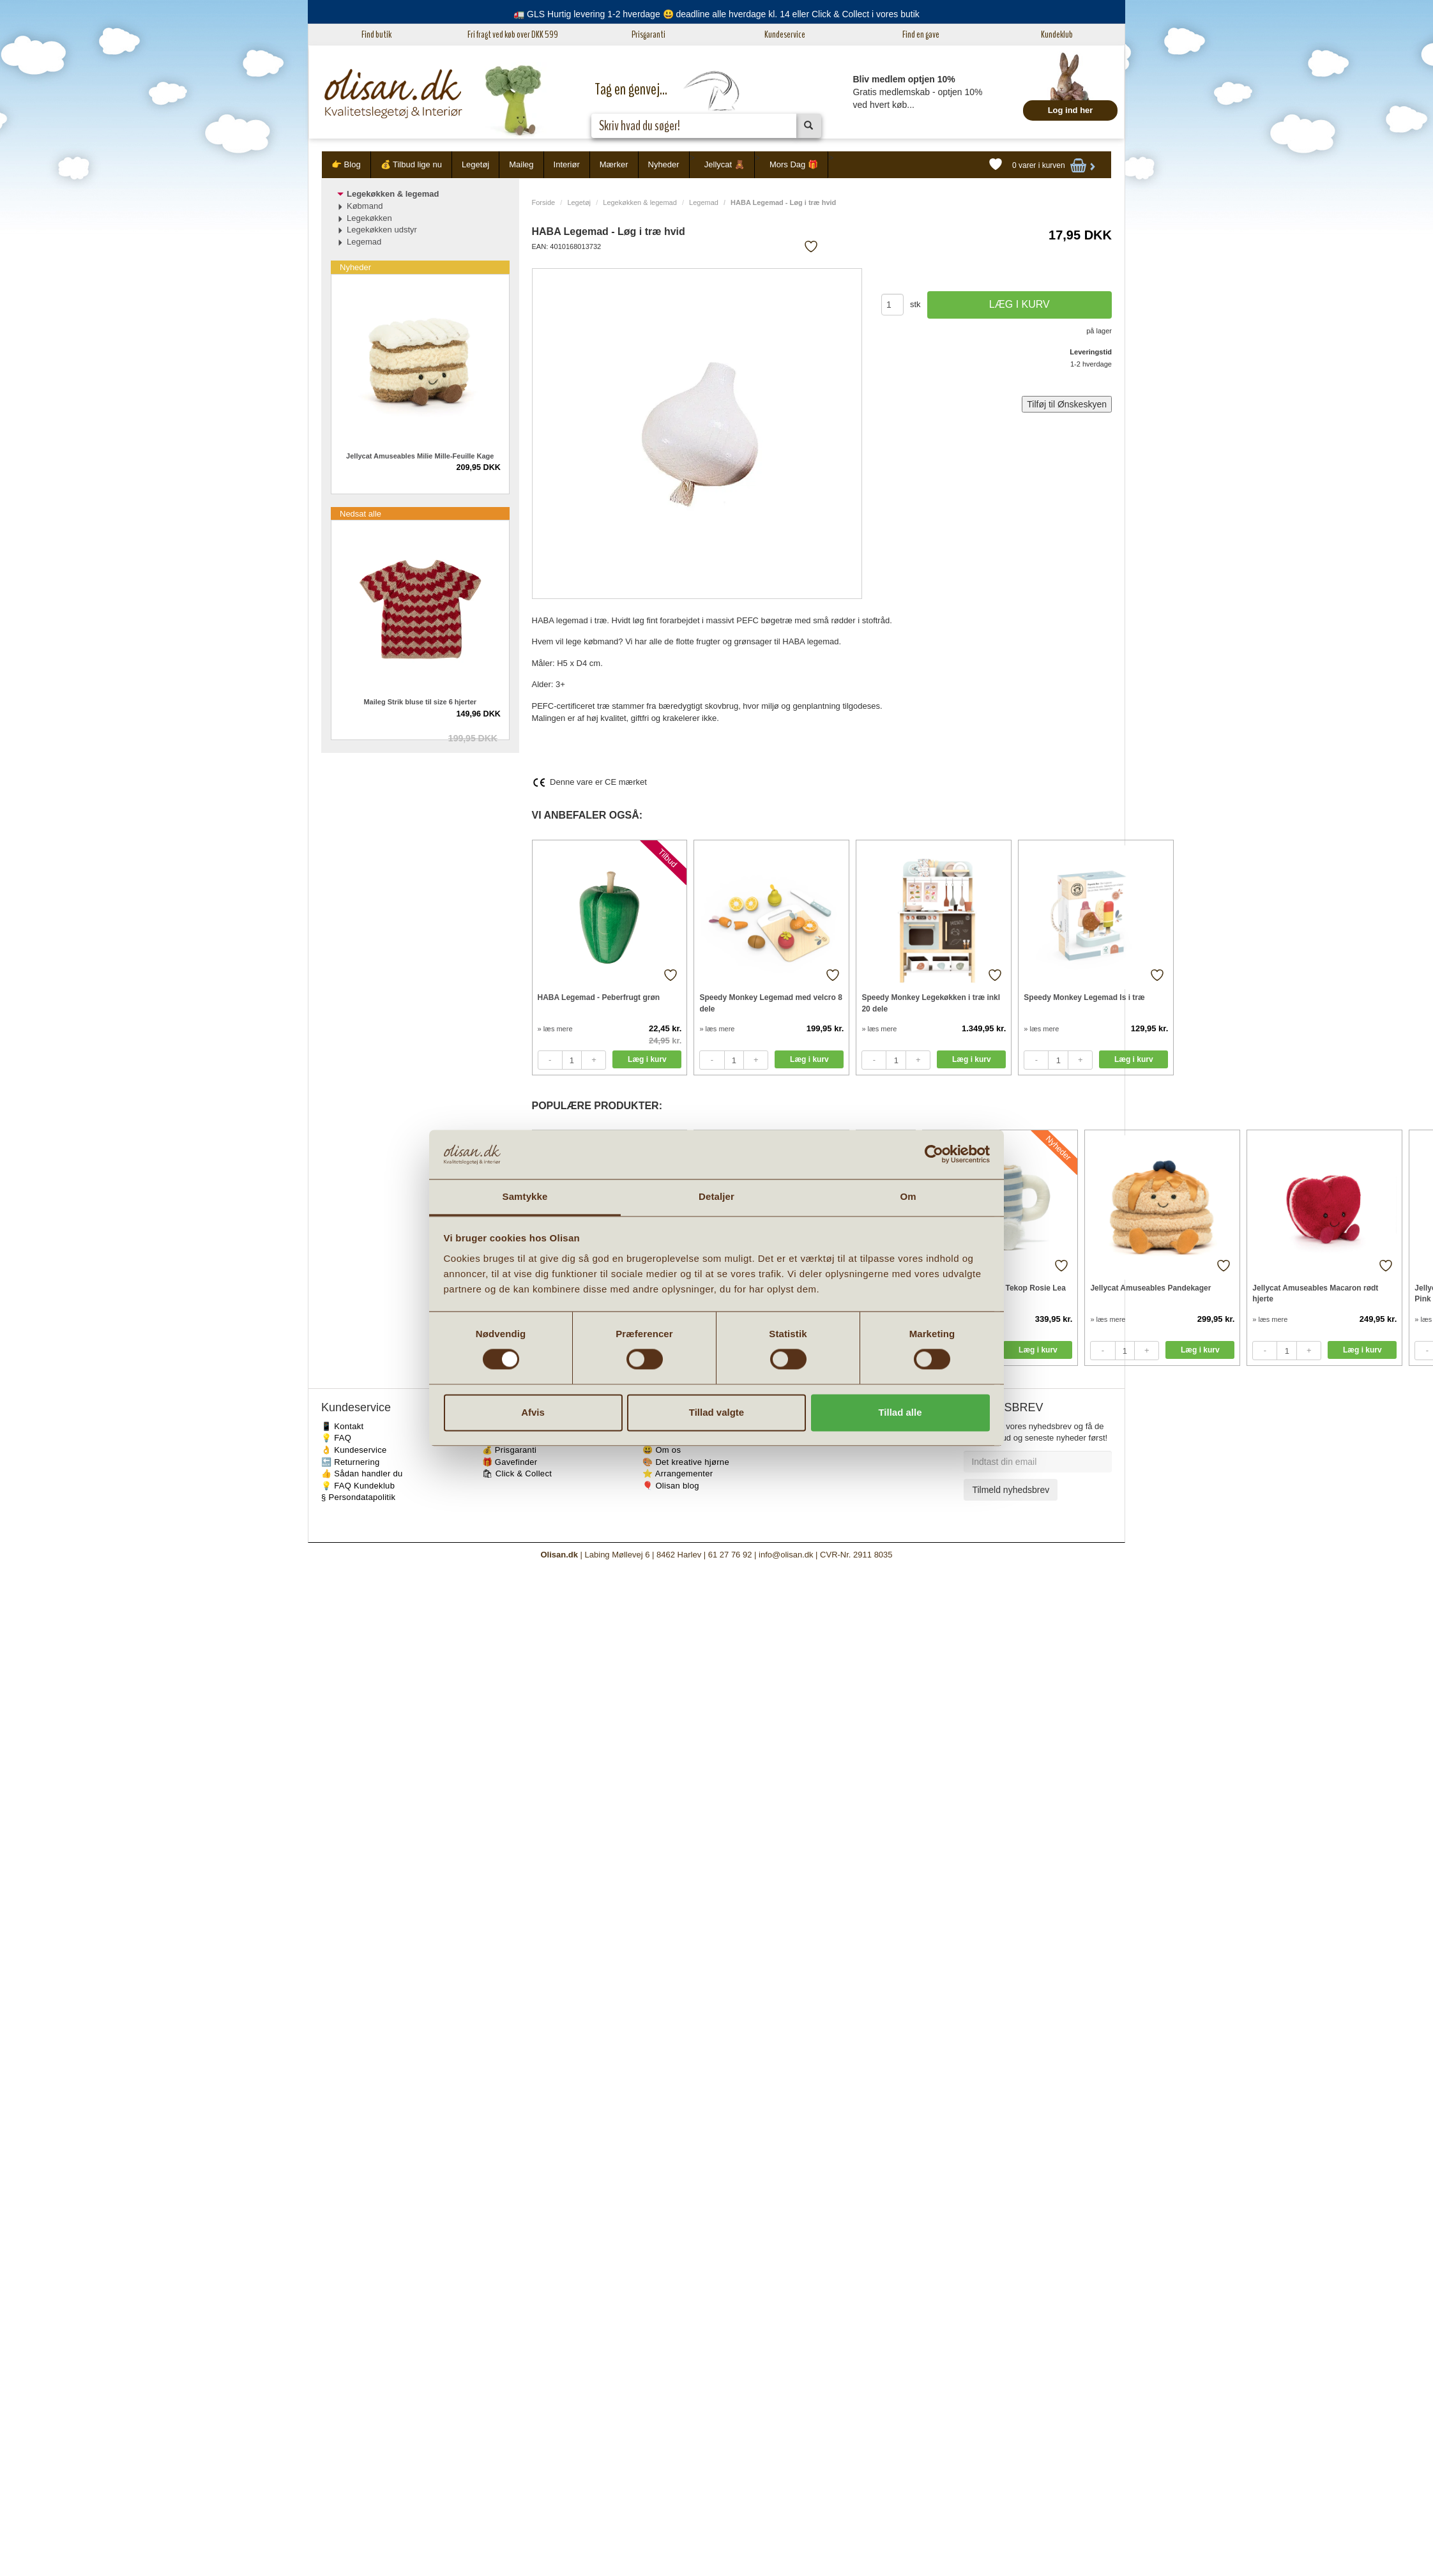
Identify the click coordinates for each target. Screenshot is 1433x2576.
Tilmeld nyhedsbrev (1010, 1490)
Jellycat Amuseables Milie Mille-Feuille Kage (420, 456)
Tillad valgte (716, 1412)
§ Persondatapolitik (358, 1497)
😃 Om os (661, 1450)
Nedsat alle (360, 514)
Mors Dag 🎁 (794, 164)
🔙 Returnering (350, 1462)
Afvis (533, 1412)
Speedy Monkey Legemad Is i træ (1084, 997)
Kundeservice (784, 34)
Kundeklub (1057, 34)
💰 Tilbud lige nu (411, 164)
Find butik (376, 34)
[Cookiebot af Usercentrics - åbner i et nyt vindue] (934, 1154)
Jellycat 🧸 (724, 164)
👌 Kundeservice (354, 1450)
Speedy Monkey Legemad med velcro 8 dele (770, 1003)
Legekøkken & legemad (640, 202)
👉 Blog (346, 164)
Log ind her (1070, 110)
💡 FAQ (336, 1438)
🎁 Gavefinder (510, 1462)
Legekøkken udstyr (382, 229)
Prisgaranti (648, 34)
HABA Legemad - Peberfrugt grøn (599, 997)
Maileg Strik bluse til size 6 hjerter (419, 702)
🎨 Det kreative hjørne (685, 1462)
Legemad (703, 202)
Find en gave (920, 34)
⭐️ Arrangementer (677, 1473)
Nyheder (663, 164)
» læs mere (555, 1029)
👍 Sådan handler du (362, 1473)
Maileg (521, 164)
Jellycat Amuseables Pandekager (1150, 1288)
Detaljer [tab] (716, 1196)
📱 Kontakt (342, 1426)
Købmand (365, 206)
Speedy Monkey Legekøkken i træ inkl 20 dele (930, 1003)
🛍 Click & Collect (517, 1473)
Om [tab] (908, 1196)
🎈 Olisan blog (670, 1485)
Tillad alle (899, 1412)
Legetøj (475, 164)
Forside (544, 202)
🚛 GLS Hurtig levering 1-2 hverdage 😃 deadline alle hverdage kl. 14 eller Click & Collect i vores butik (716, 14)
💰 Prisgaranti (509, 1450)
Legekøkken (369, 218)
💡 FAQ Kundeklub (358, 1485)
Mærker (614, 164)
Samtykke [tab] (525, 1196)
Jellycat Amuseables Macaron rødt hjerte (1315, 1293)
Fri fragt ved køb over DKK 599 (512, 34)
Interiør (567, 164)
